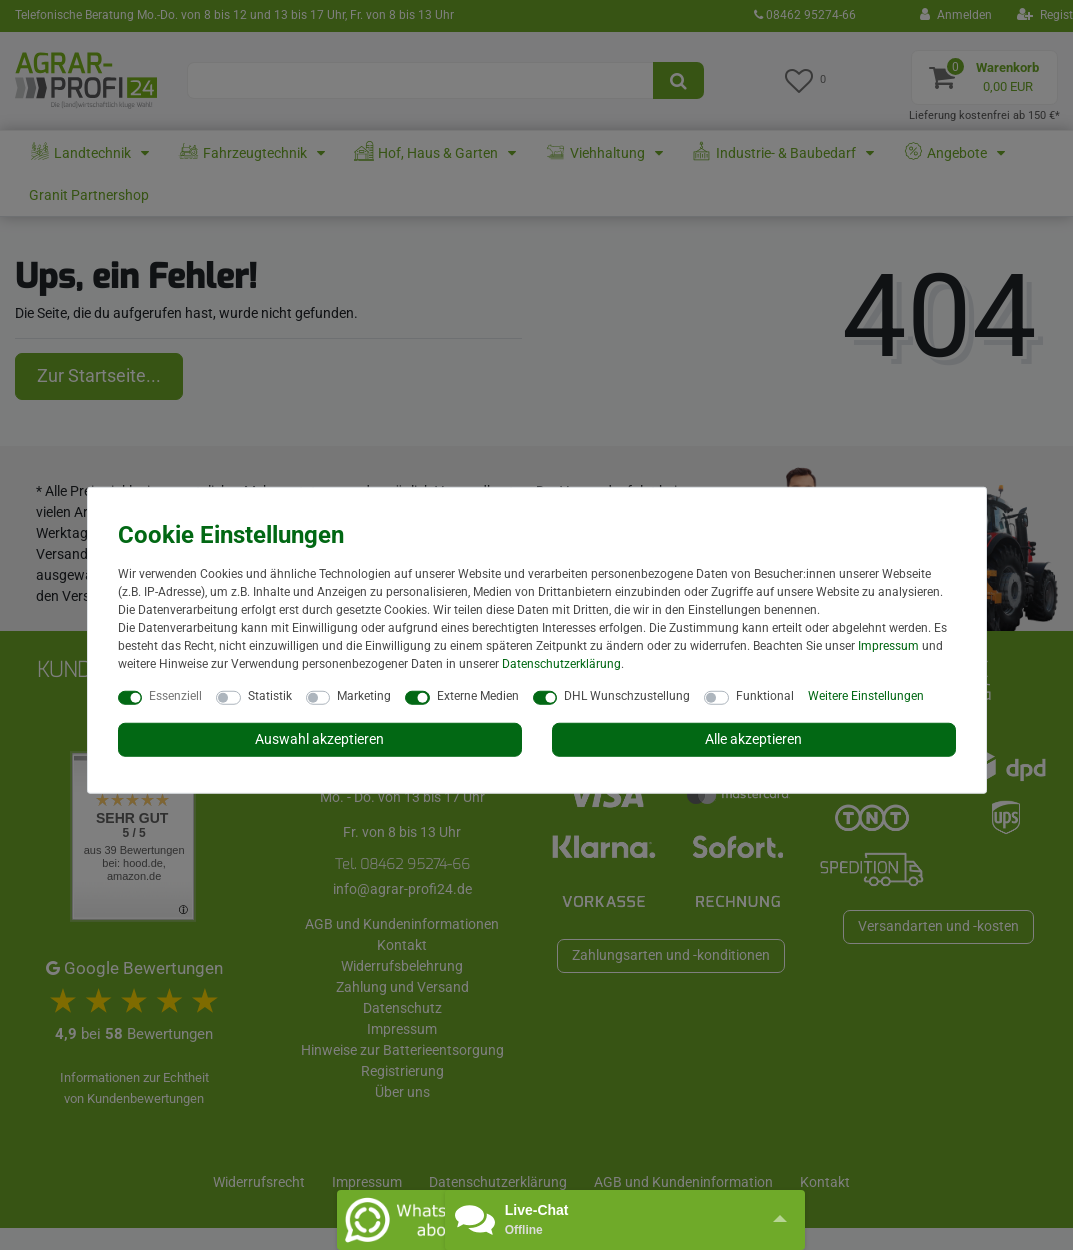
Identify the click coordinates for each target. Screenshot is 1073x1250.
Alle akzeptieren (753, 739)
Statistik (270, 696)
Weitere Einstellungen (866, 696)
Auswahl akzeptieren (319, 739)
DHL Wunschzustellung (627, 696)
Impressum (888, 646)
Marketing (364, 696)
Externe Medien (478, 696)
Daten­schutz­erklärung (561, 664)
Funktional (765, 696)
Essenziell (175, 696)
